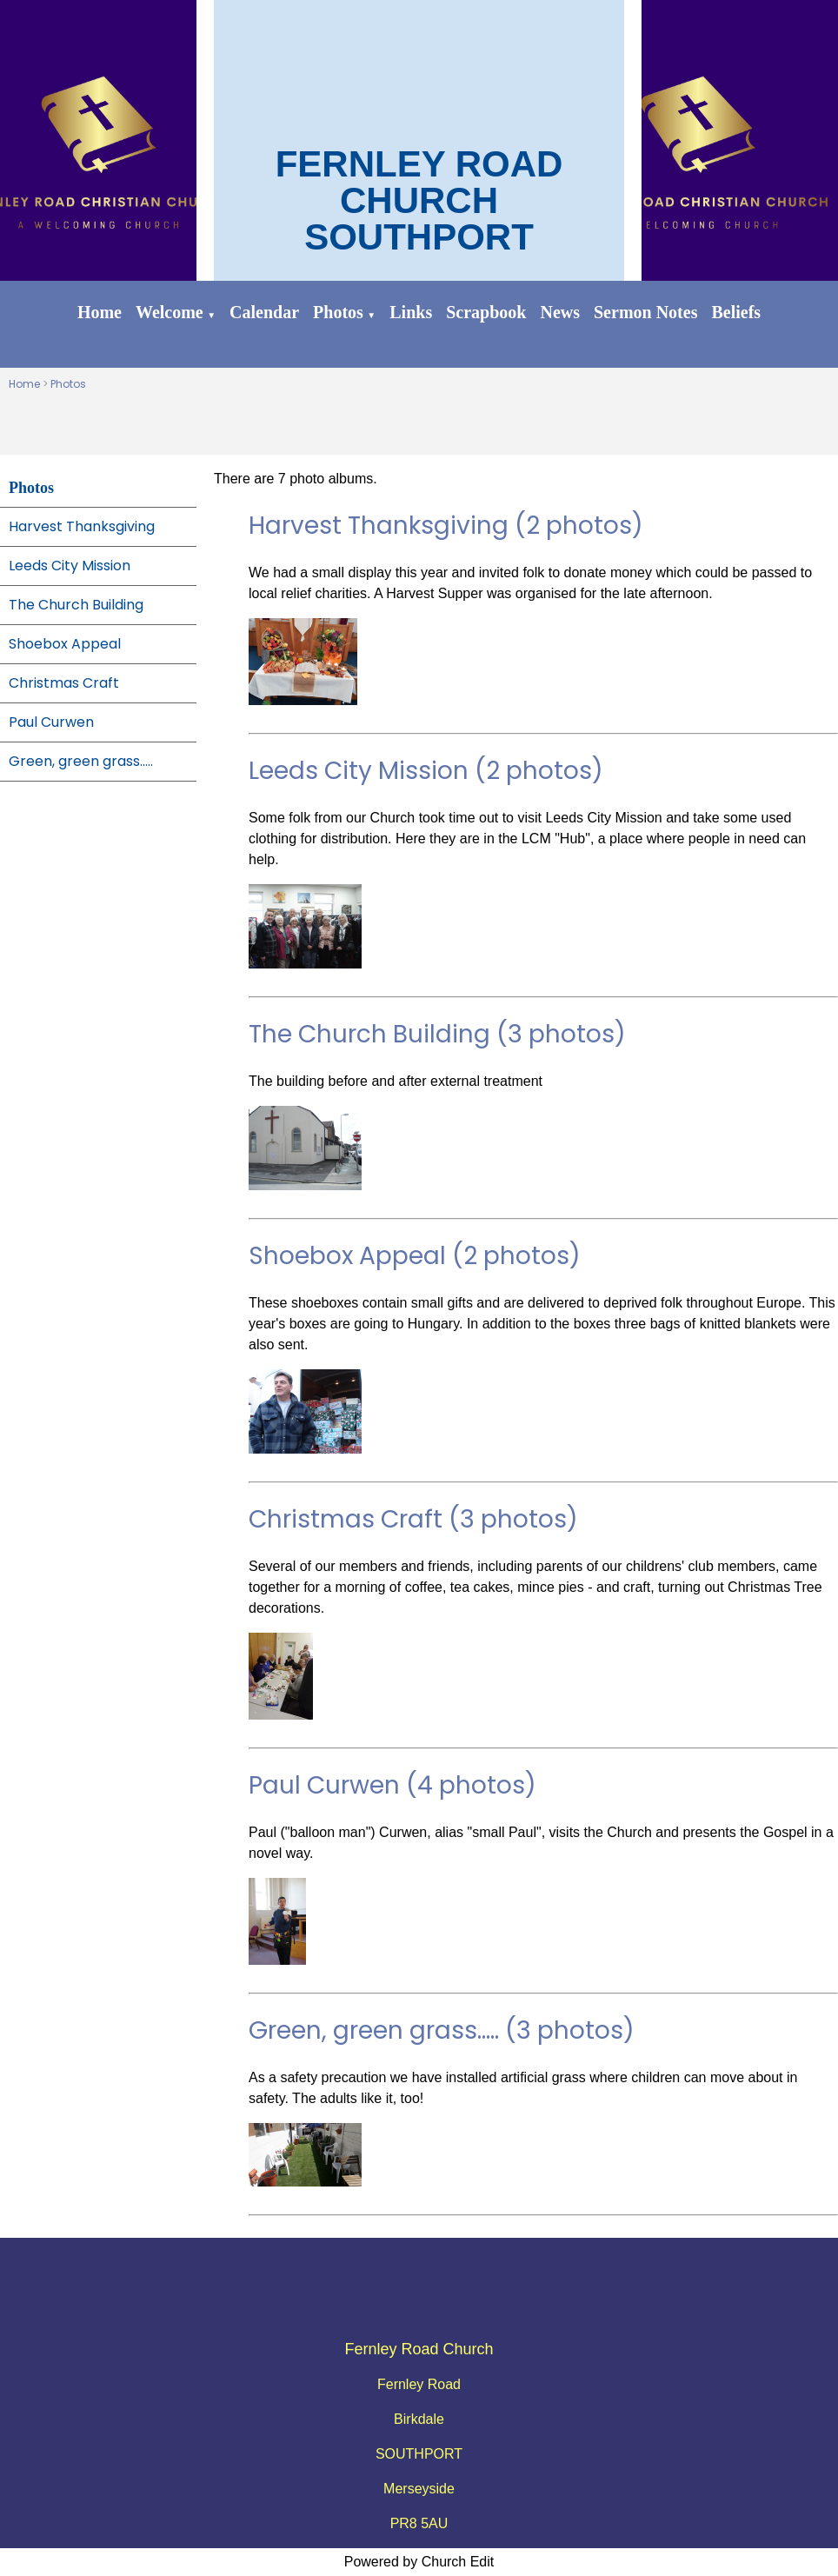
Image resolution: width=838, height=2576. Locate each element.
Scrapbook (486, 312)
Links (410, 312)
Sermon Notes (645, 312)
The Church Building (76, 605)
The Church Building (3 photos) (437, 1034)
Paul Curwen (51, 722)
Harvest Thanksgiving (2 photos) (446, 525)
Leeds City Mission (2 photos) (426, 771)
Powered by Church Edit (419, 2561)
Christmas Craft (64, 683)
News (560, 312)
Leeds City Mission (69, 566)
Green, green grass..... (81, 761)
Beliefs (736, 312)
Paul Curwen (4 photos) (392, 1785)
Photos (338, 312)
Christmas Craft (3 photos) (413, 1519)
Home (99, 312)
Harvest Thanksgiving (82, 526)
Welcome (169, 312)
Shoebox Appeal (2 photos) (415, 1256)
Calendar (264, 312)
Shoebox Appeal (65, 644)
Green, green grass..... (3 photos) (442, 2030)
